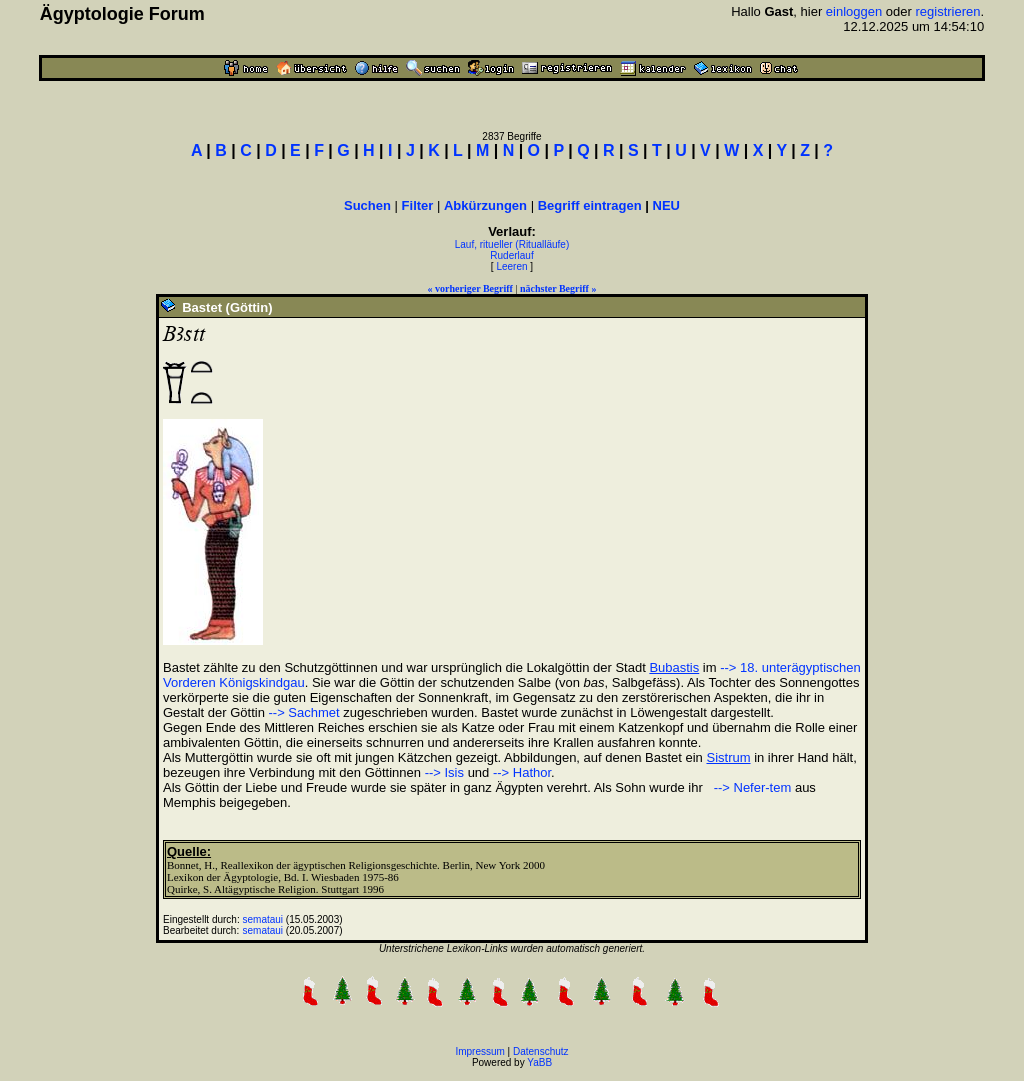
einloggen (854, 11)
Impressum (479, 1051)
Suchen (367, 205)
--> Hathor (522, 772)
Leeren (511, 266)
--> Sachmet (304, 712)
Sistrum (728, 757)
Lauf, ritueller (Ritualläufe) (512, 244)
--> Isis (444, 772)
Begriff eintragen (590, 205)
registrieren (948, 11)
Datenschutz (541, 1051)
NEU (666, 205)
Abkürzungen (485, 205)
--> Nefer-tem (750, 787)
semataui (263, 919)
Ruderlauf (511, 255)
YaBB (539, 1062)
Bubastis (674, 667)
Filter (418, 205)
